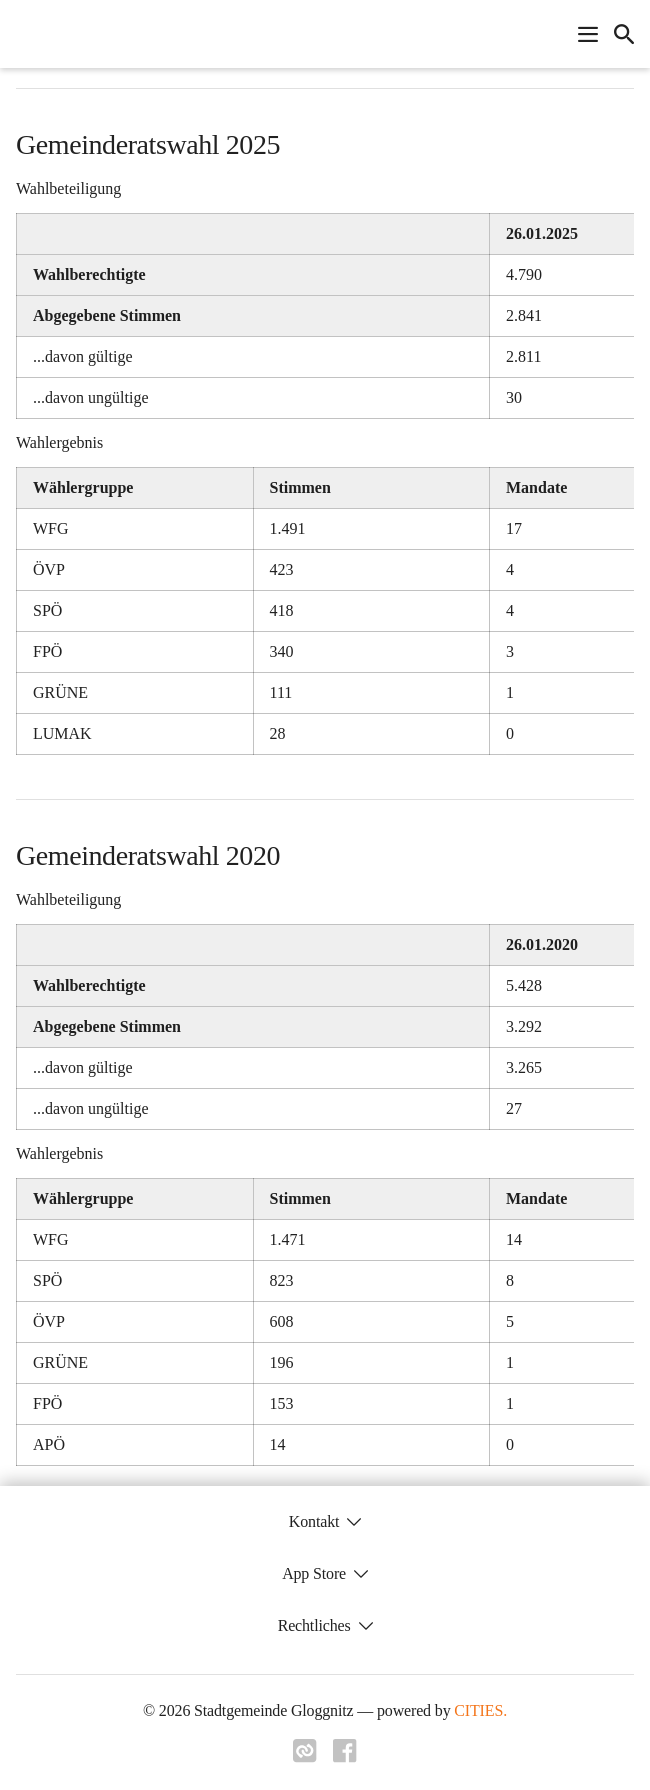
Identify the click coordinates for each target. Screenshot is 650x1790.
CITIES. (480, 1710)
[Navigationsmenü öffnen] (588, 34)
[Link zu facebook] (345, 1757)
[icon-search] (624, 34)
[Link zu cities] (305, 1757)
